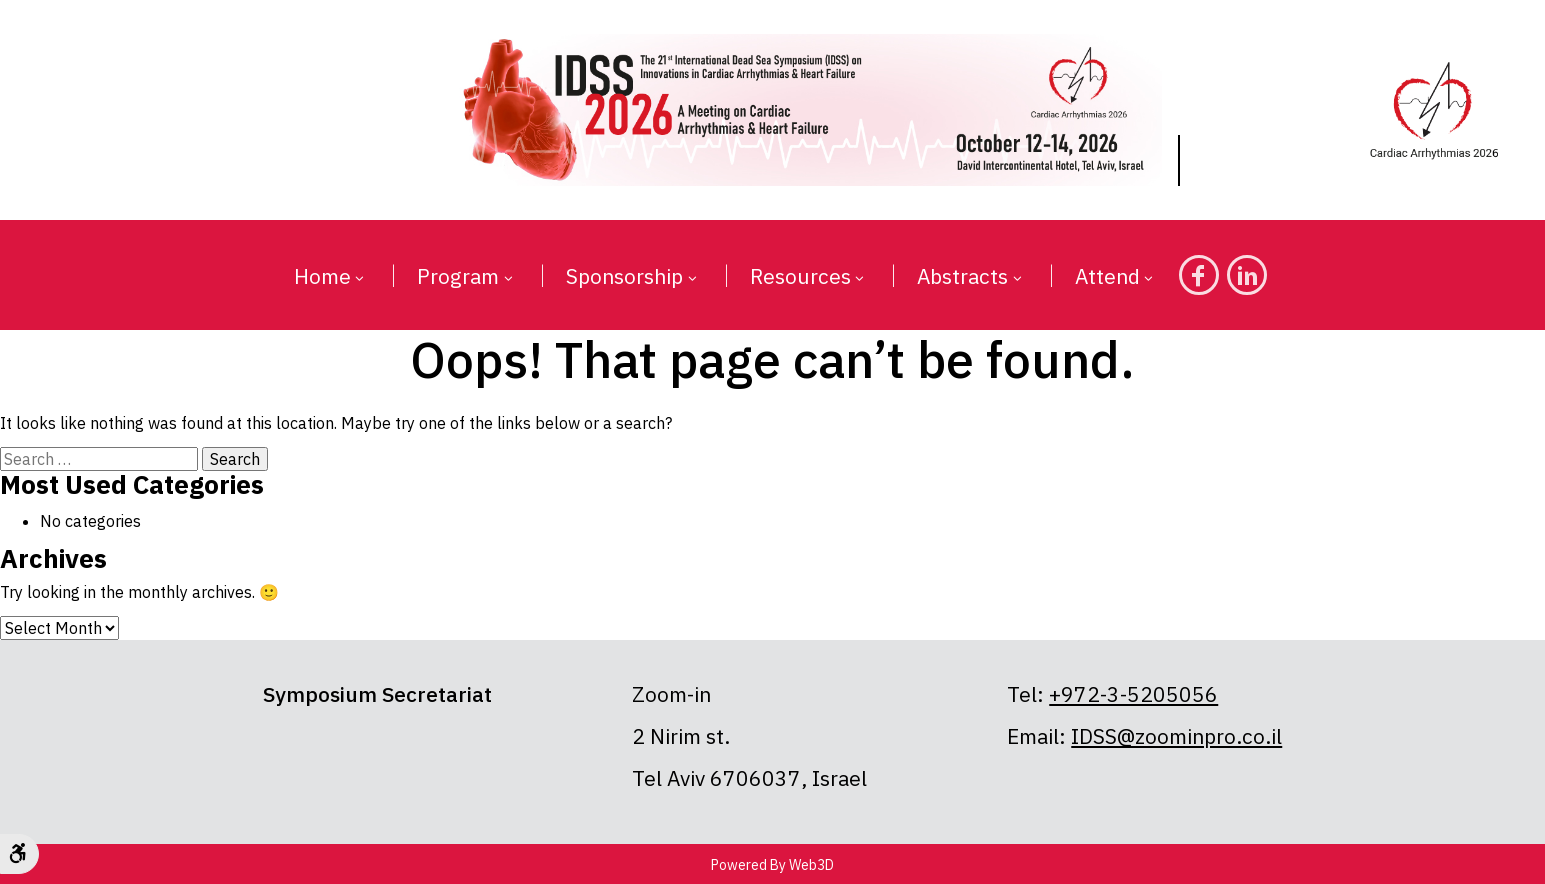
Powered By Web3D (772, 865)
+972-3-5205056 (1133, 694)
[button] (359, 278)
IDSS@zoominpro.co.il (1176, 736)
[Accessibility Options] (19, 854)
